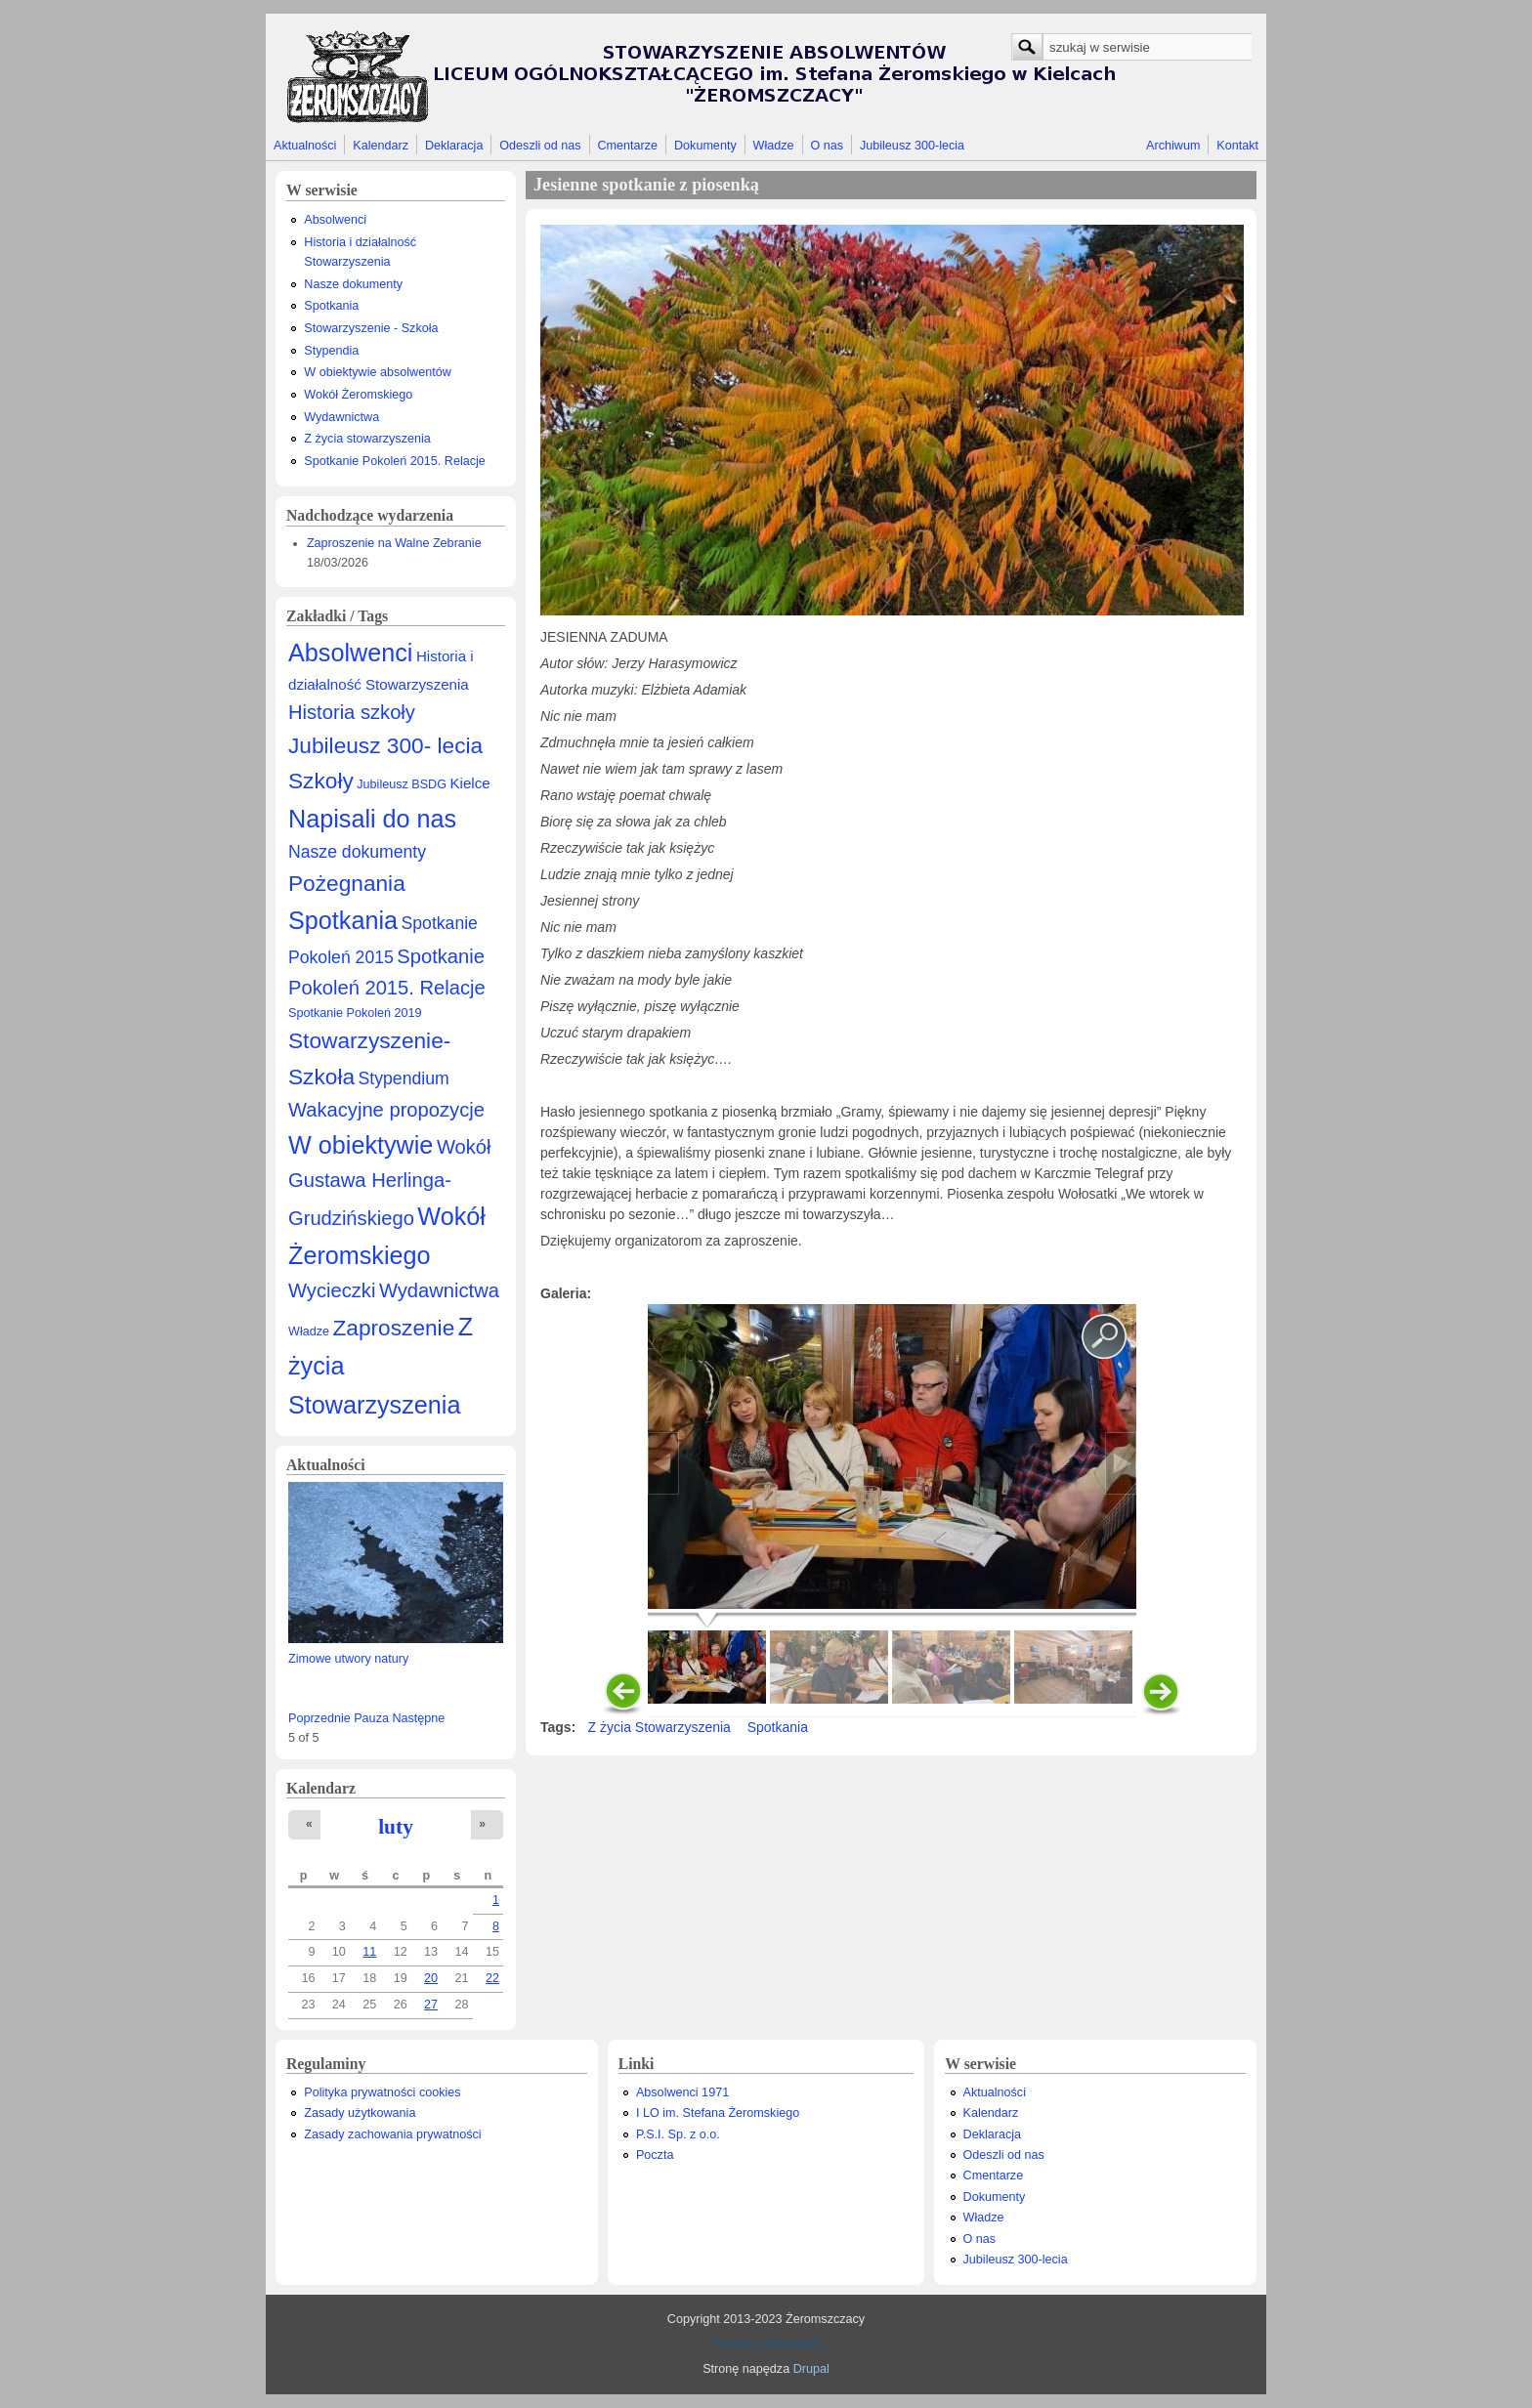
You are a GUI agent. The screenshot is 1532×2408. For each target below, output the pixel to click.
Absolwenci (335, 220)
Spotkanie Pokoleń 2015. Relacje (395, 461)
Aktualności (305, 145)
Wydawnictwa (341, 417)
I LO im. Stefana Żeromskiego (717, 2113)
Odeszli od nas (539, 145)
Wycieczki (331, 1290)
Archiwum (1173, 145)
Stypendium (404, 1078)
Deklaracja (454, 145)
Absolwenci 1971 (682, 2092)
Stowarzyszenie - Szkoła (371, 328)
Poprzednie (319, 1718)
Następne (418, 1718)
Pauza (371, 1718)
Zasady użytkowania (359, 2113)
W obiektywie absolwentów (377, 372)
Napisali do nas (372, 818)
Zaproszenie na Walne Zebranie (394, 543)
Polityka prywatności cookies (382, 2092)
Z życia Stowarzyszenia (659, 1727)
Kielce (469, 783)
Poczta (655, 2155)
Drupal (811, 2369)
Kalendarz (380, 145)
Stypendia (331, 351)
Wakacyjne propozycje (386, 1109)
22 (492, 1978)
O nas (826, 145)
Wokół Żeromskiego (358, 394)
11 (369, 1952)
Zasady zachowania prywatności (392, 2134)
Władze (773, 145)
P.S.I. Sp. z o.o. (678, 2134)
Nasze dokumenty (353, 284)
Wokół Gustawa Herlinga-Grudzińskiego (389, 1182)
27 (431, 2004)
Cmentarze (628, 145)
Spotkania (331, 306)
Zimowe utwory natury (348, 1659)
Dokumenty (705, 145)
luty (395, 1826)
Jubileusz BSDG (402, 784)
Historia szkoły (351, 712)
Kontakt (1237, 145)
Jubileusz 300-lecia (912, 145)
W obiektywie (360, 1145)
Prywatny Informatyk (766, 2343)
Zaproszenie (394, 1327)
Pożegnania (346, 883)
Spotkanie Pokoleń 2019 (355, 1013)
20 (431, 1978)
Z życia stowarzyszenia (367, 438)
